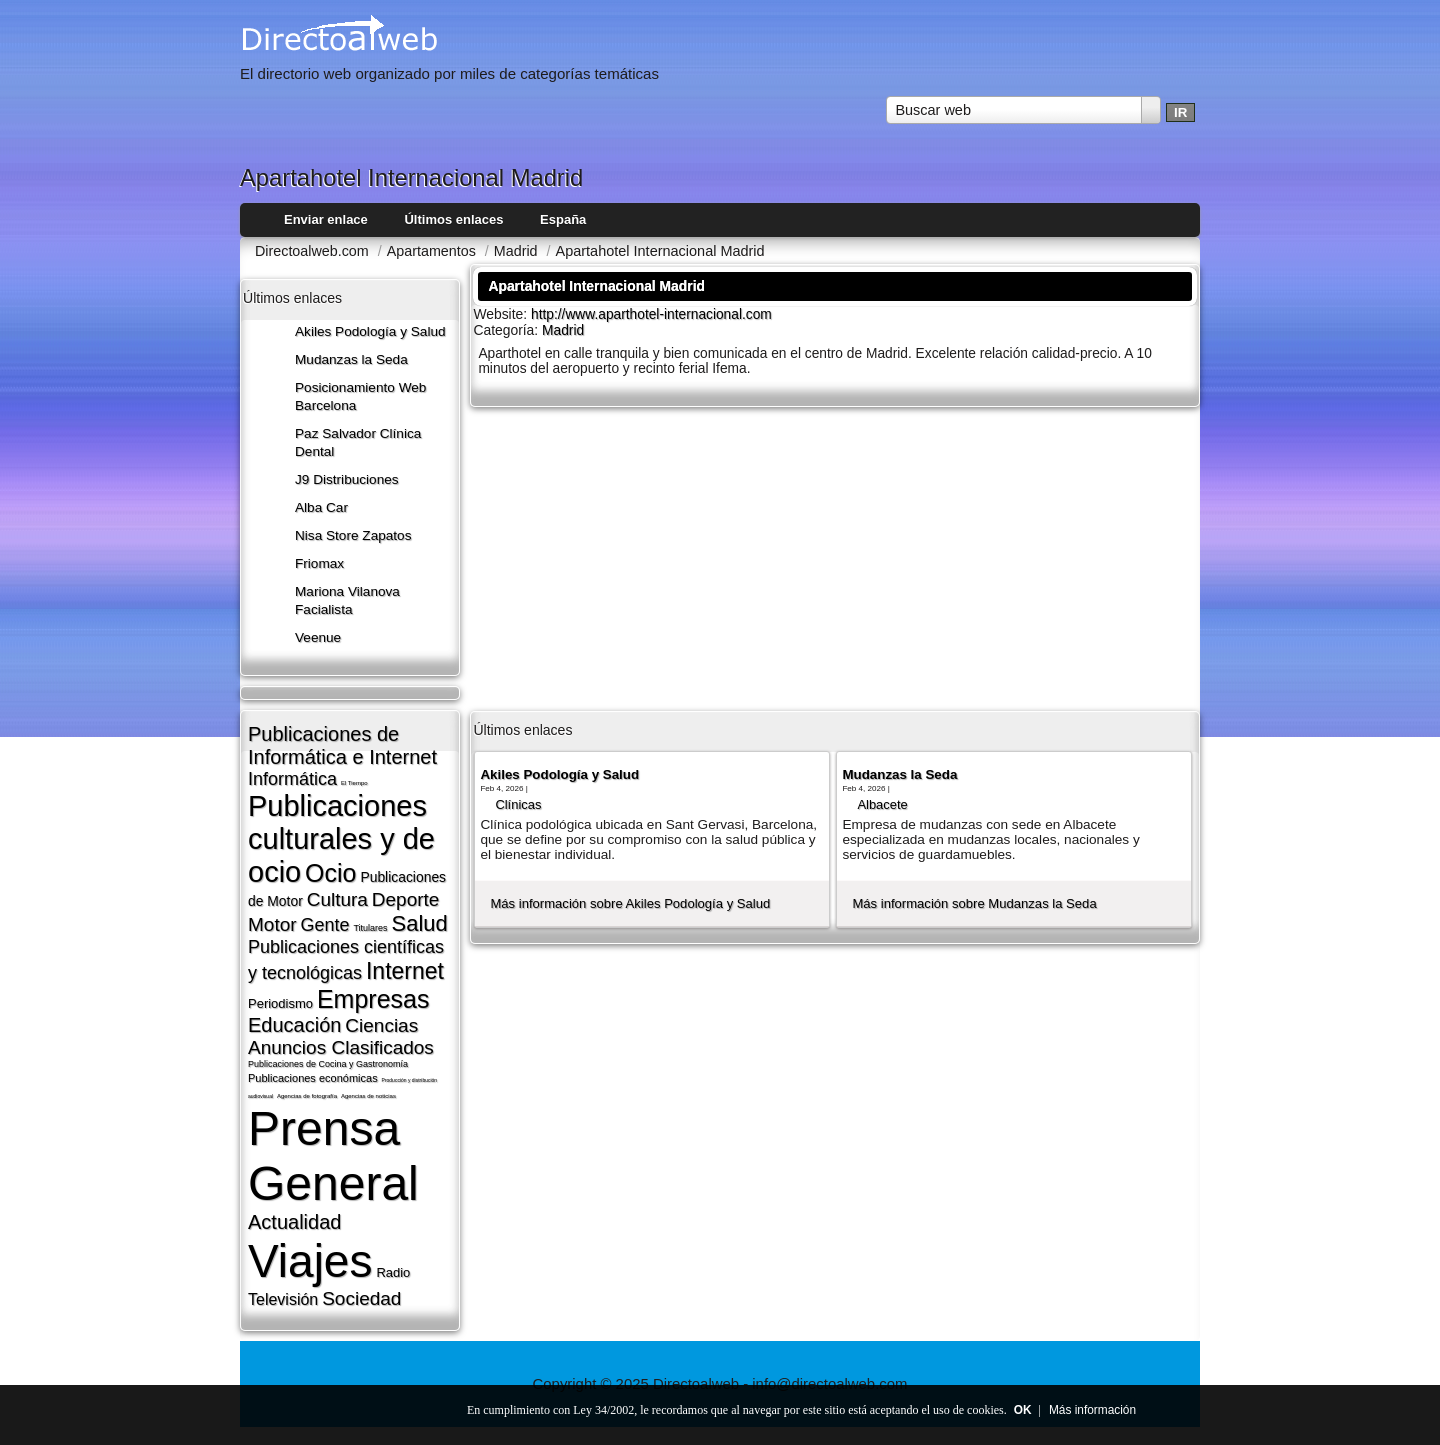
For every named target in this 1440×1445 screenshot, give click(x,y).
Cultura (337, 899)
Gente (324, 925)
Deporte (406, 899)
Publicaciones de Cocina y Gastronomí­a (328, 1064)
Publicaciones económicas (313, 1078)
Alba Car (321, 507)
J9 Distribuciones (347, 479)
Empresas (373, 999)
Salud (420, 923)
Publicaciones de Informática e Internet (342, 745)
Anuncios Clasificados (341, 1047)
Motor (272, 924)
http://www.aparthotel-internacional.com (651, 314)
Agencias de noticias (368, 1096)
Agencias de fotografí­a (307, 1096)
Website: (502, 314)
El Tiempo (354, 783)
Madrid (563, 330)
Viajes (310, 1261)
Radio (393, 1272)
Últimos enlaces (453, 219)
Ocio (330, 873)
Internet (405, 971)
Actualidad (294, 1222)
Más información (1092, 1410)
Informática (292, 779)
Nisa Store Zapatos (353, 535)
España (563, 219)
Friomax (319, 563)
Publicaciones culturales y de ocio (341, 839)
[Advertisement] (835, 557)
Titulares (370, 928)
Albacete (882, 804)
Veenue (318, 637)
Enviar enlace (326, 219)
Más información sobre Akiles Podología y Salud (630, 903)
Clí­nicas (518, 804)
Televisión (283, 1299)
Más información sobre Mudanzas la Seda (974, 903)
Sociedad (361, 1298)
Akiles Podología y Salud (370, 331)
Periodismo (280, 1003)
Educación (294, 1025)
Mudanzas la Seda (351, 359)
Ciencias (381, 1025)
